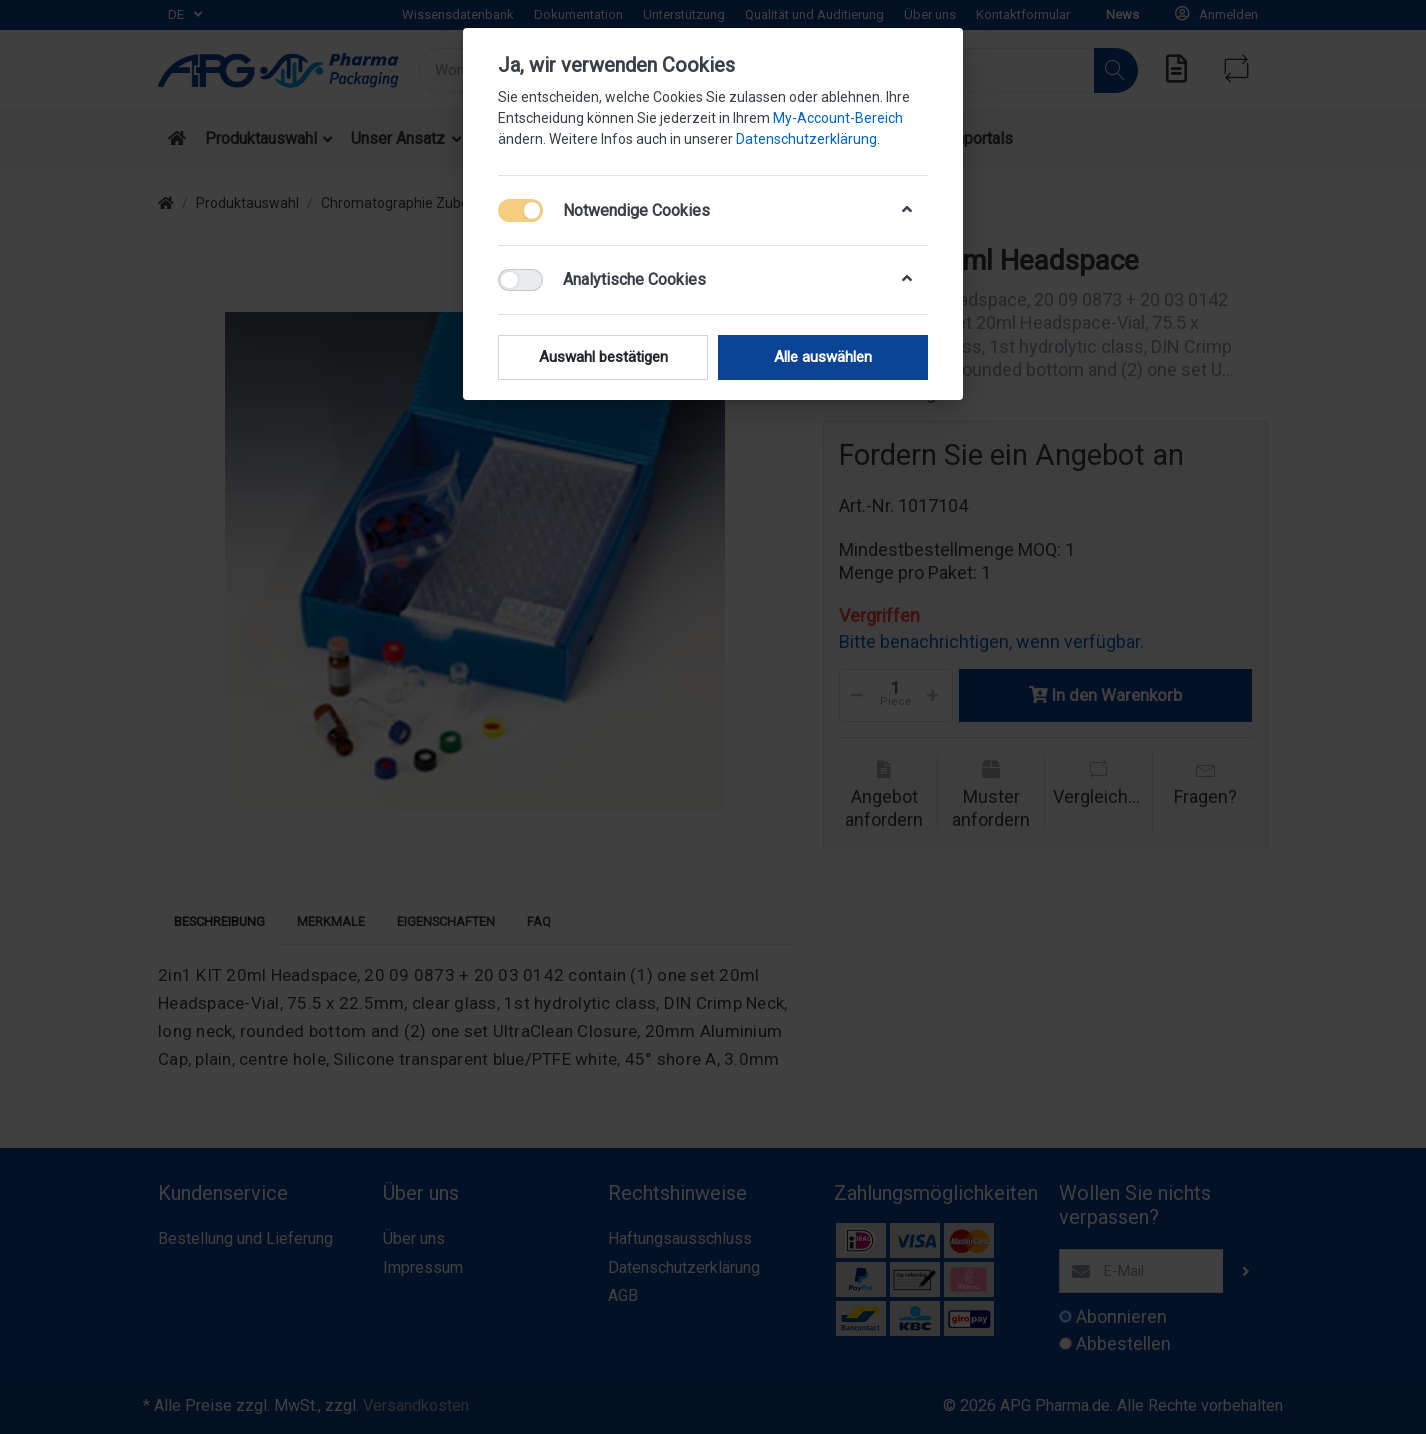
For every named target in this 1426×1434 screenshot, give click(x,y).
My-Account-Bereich (838, 118)
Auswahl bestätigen (603, 357)
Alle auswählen (823, 357)
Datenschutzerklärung (806, 139)
